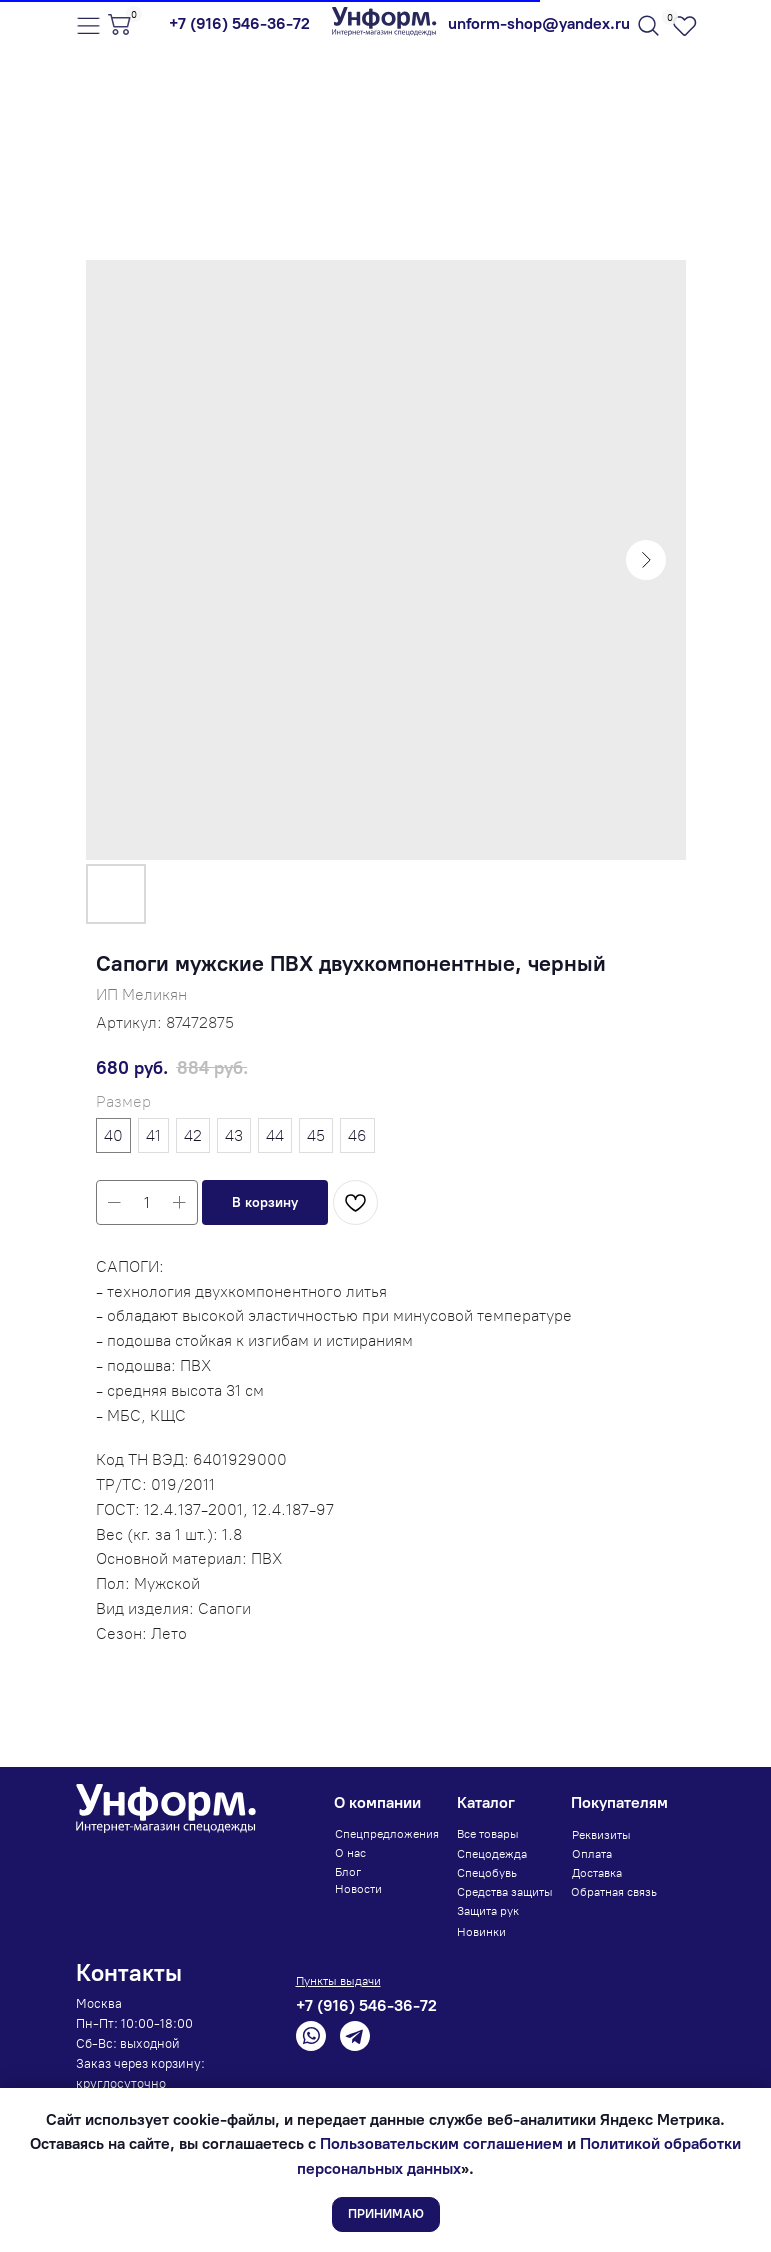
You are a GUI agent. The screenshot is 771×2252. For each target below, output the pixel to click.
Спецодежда (492, 1854)
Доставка (597, 1873)
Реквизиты (601, 1835)
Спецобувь (487, 1873)
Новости (358, 1889)
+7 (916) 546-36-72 (239, 23)
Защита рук (488, 1911)
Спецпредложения (387, 1834)
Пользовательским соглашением (441, 2143)
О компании (377, 1802)
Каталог (486, 1802)
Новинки (481, 1932)
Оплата (592, 1854)
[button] (265, 1202)
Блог (348, 1872)
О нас (350, 1853)
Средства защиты (505, 1892)
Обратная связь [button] (614, 1892)
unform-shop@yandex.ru (539, 23)
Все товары (488, 1834)
